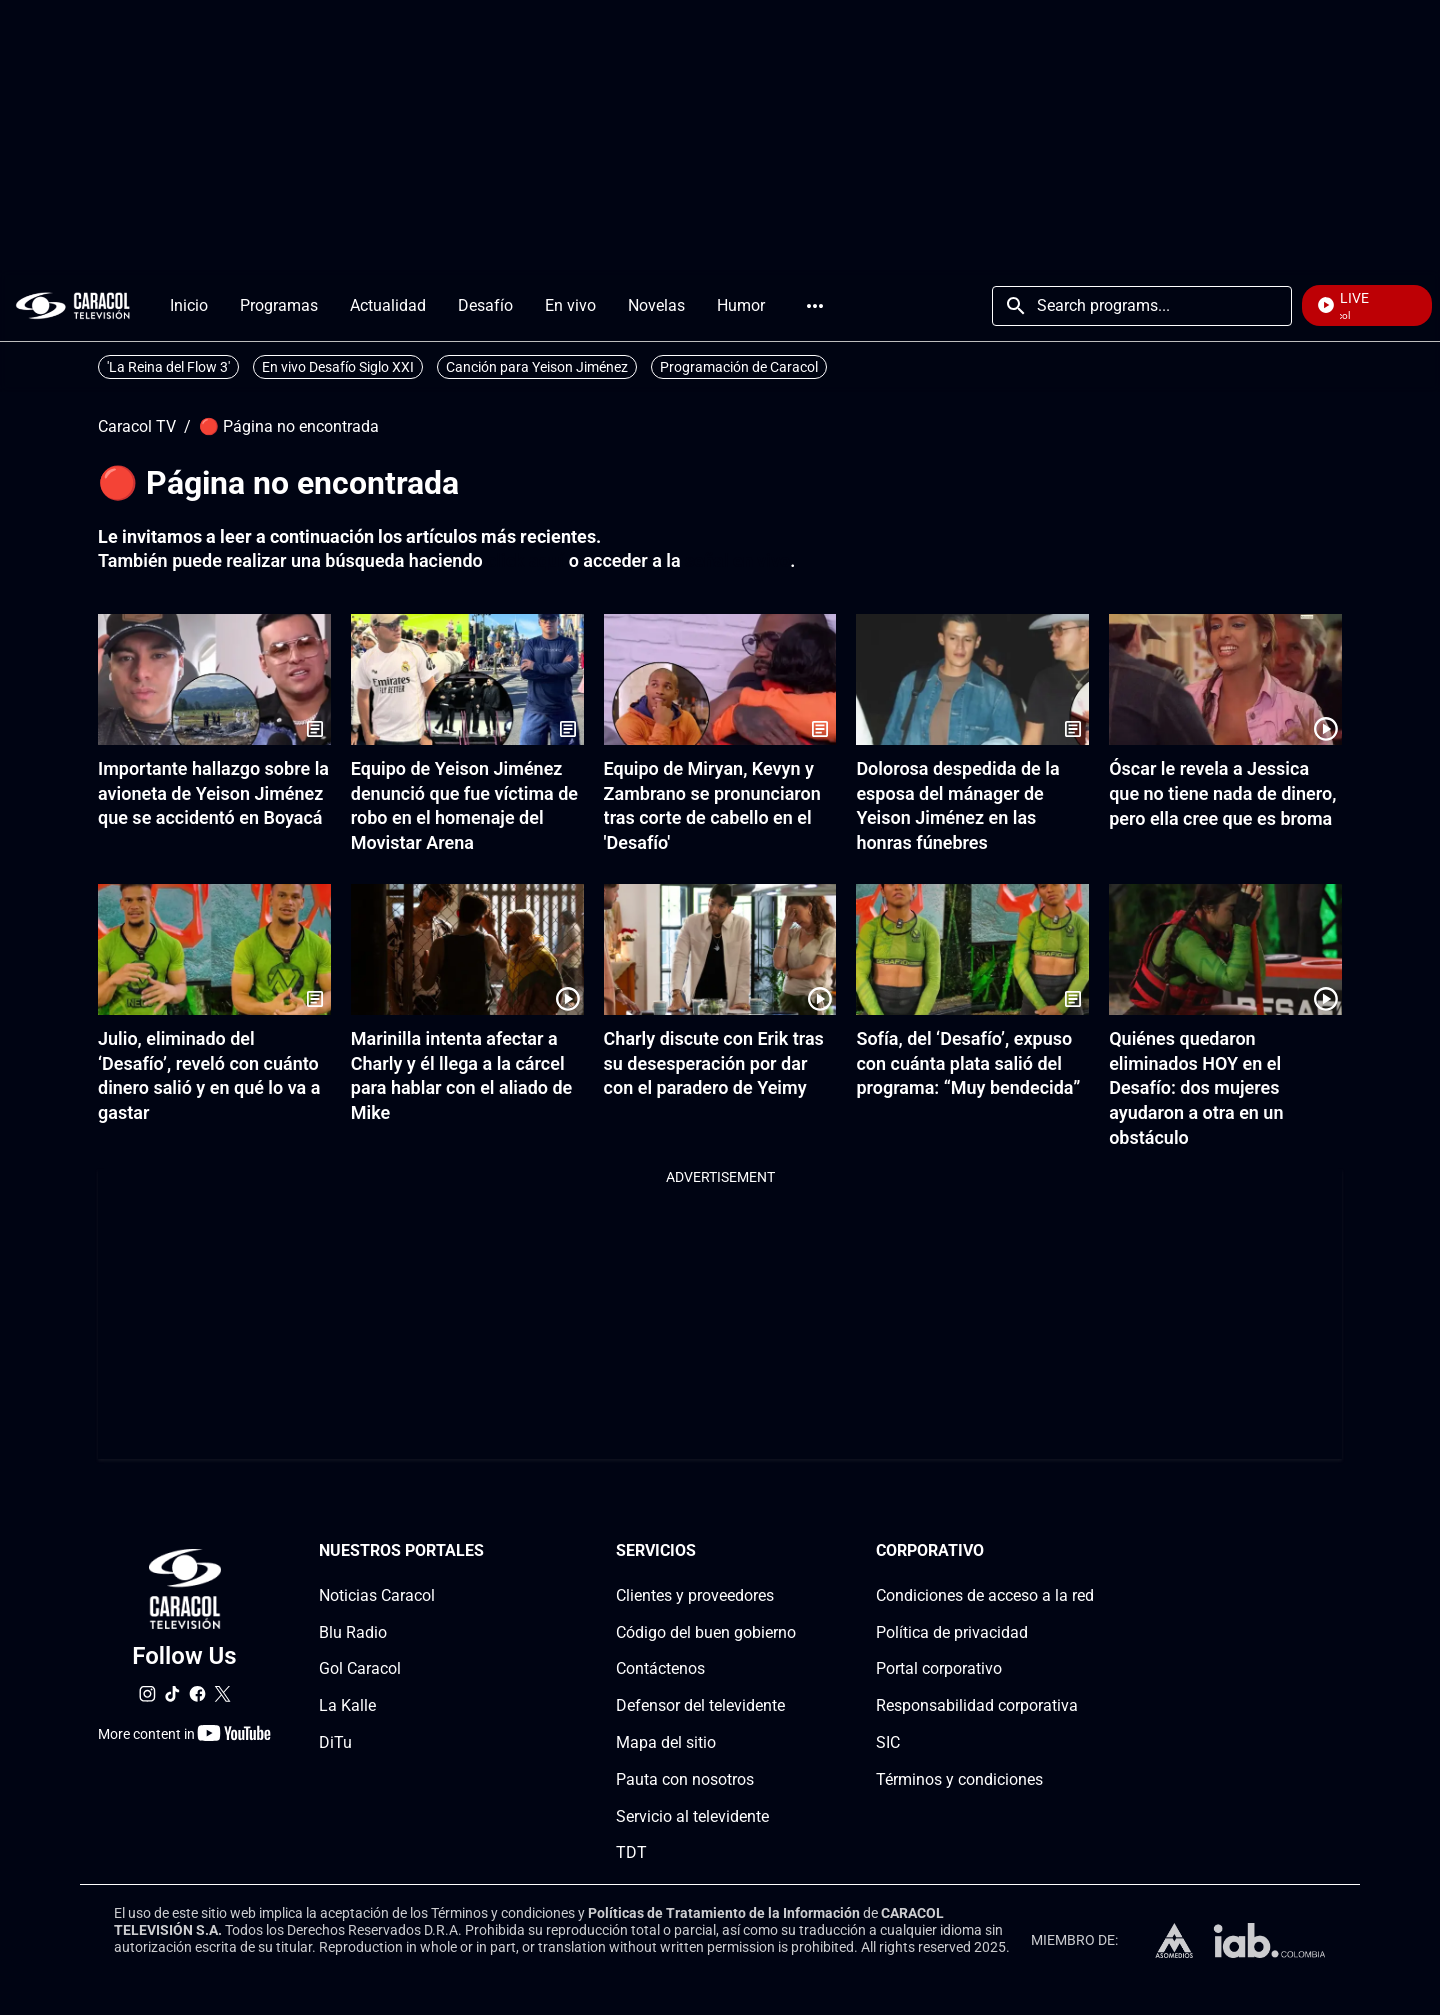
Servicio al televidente (692, 1815)
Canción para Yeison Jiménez (537, 367)
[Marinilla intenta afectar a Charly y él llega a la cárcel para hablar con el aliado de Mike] (467, 949)
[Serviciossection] (790, 1551)
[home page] (73, 305)
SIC (888, 1742)
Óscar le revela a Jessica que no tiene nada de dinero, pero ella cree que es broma (1222, 793)
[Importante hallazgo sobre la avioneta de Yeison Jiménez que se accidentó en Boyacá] (214, 679)
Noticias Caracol (377, 1594)
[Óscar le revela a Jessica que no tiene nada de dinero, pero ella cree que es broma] (1225, 679)
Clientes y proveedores (695, 1594)
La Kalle (347, 1705)
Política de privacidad (952, 1631)
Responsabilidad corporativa (977, 1705)
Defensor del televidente (700, 1705)
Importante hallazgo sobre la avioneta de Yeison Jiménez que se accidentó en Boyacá (213, 793)
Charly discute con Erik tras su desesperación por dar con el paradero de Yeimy (714, 1063)
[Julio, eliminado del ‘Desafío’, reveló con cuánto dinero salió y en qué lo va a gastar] (214, 949)
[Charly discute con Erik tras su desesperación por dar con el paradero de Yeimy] (720, 949)
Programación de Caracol (739, 367)
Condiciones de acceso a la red (985, 1594)
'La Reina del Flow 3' (168, 367)
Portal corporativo (939, 1668)
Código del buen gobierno (706, 1631)
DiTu (335, 1742)
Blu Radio (353, 1631)
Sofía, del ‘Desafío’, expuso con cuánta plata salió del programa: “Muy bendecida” (968, 1063)
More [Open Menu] (815, 306)
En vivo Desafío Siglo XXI (338, 367)
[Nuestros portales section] (490, 1551)
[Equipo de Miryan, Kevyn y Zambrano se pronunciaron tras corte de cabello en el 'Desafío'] (720, 679)
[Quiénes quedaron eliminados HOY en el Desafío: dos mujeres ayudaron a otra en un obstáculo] (1225, 949)
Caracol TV (137, 427)
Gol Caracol (360, 1668)
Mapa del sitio (666, 1742)
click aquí (525, 560)
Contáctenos (660, 1668)
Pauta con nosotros (685, 1778)
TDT (631, 1852)
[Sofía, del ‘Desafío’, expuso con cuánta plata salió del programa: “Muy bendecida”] (972, 949)
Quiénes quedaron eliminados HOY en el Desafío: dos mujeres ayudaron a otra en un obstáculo (1196, 1088)
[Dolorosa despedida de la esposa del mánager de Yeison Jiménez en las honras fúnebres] (972, 679)
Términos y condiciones (959, 1778)
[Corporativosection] (1088, 1551)
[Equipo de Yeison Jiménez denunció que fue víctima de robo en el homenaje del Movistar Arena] (467, 679)
